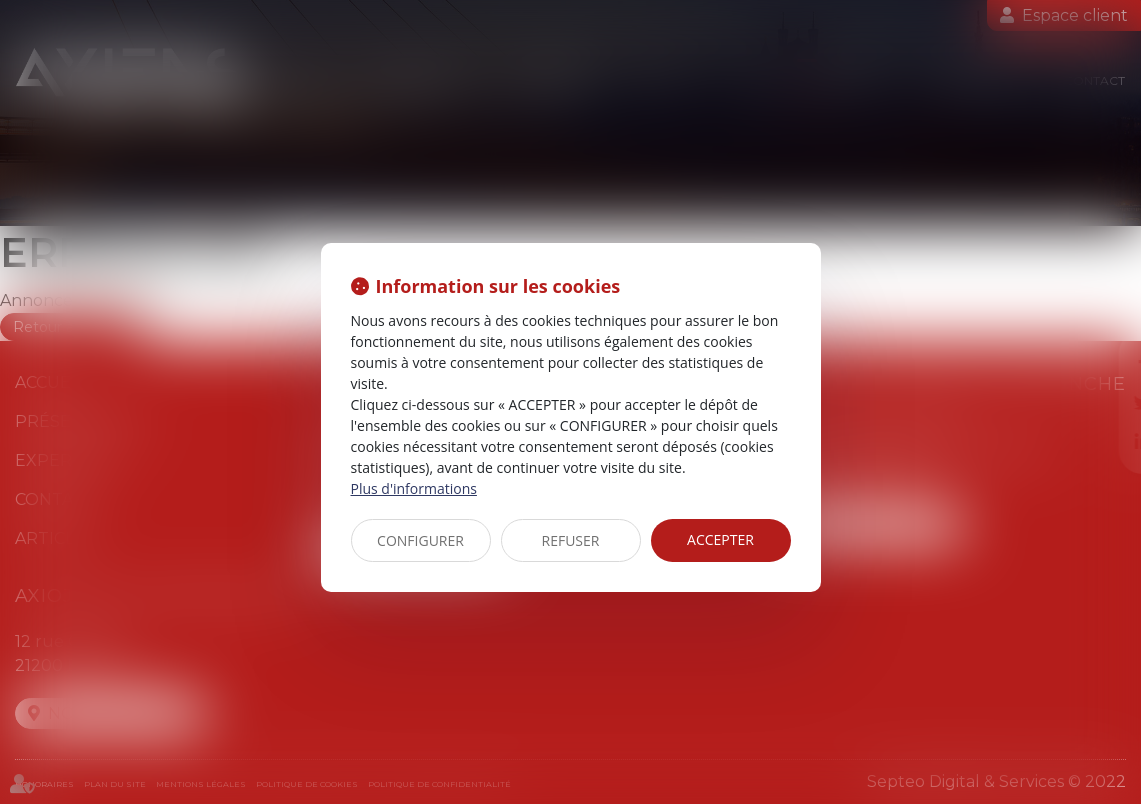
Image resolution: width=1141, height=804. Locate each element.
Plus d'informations (414, 488)
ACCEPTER (720, 539)
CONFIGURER (420, 540)
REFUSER (571, 540)
